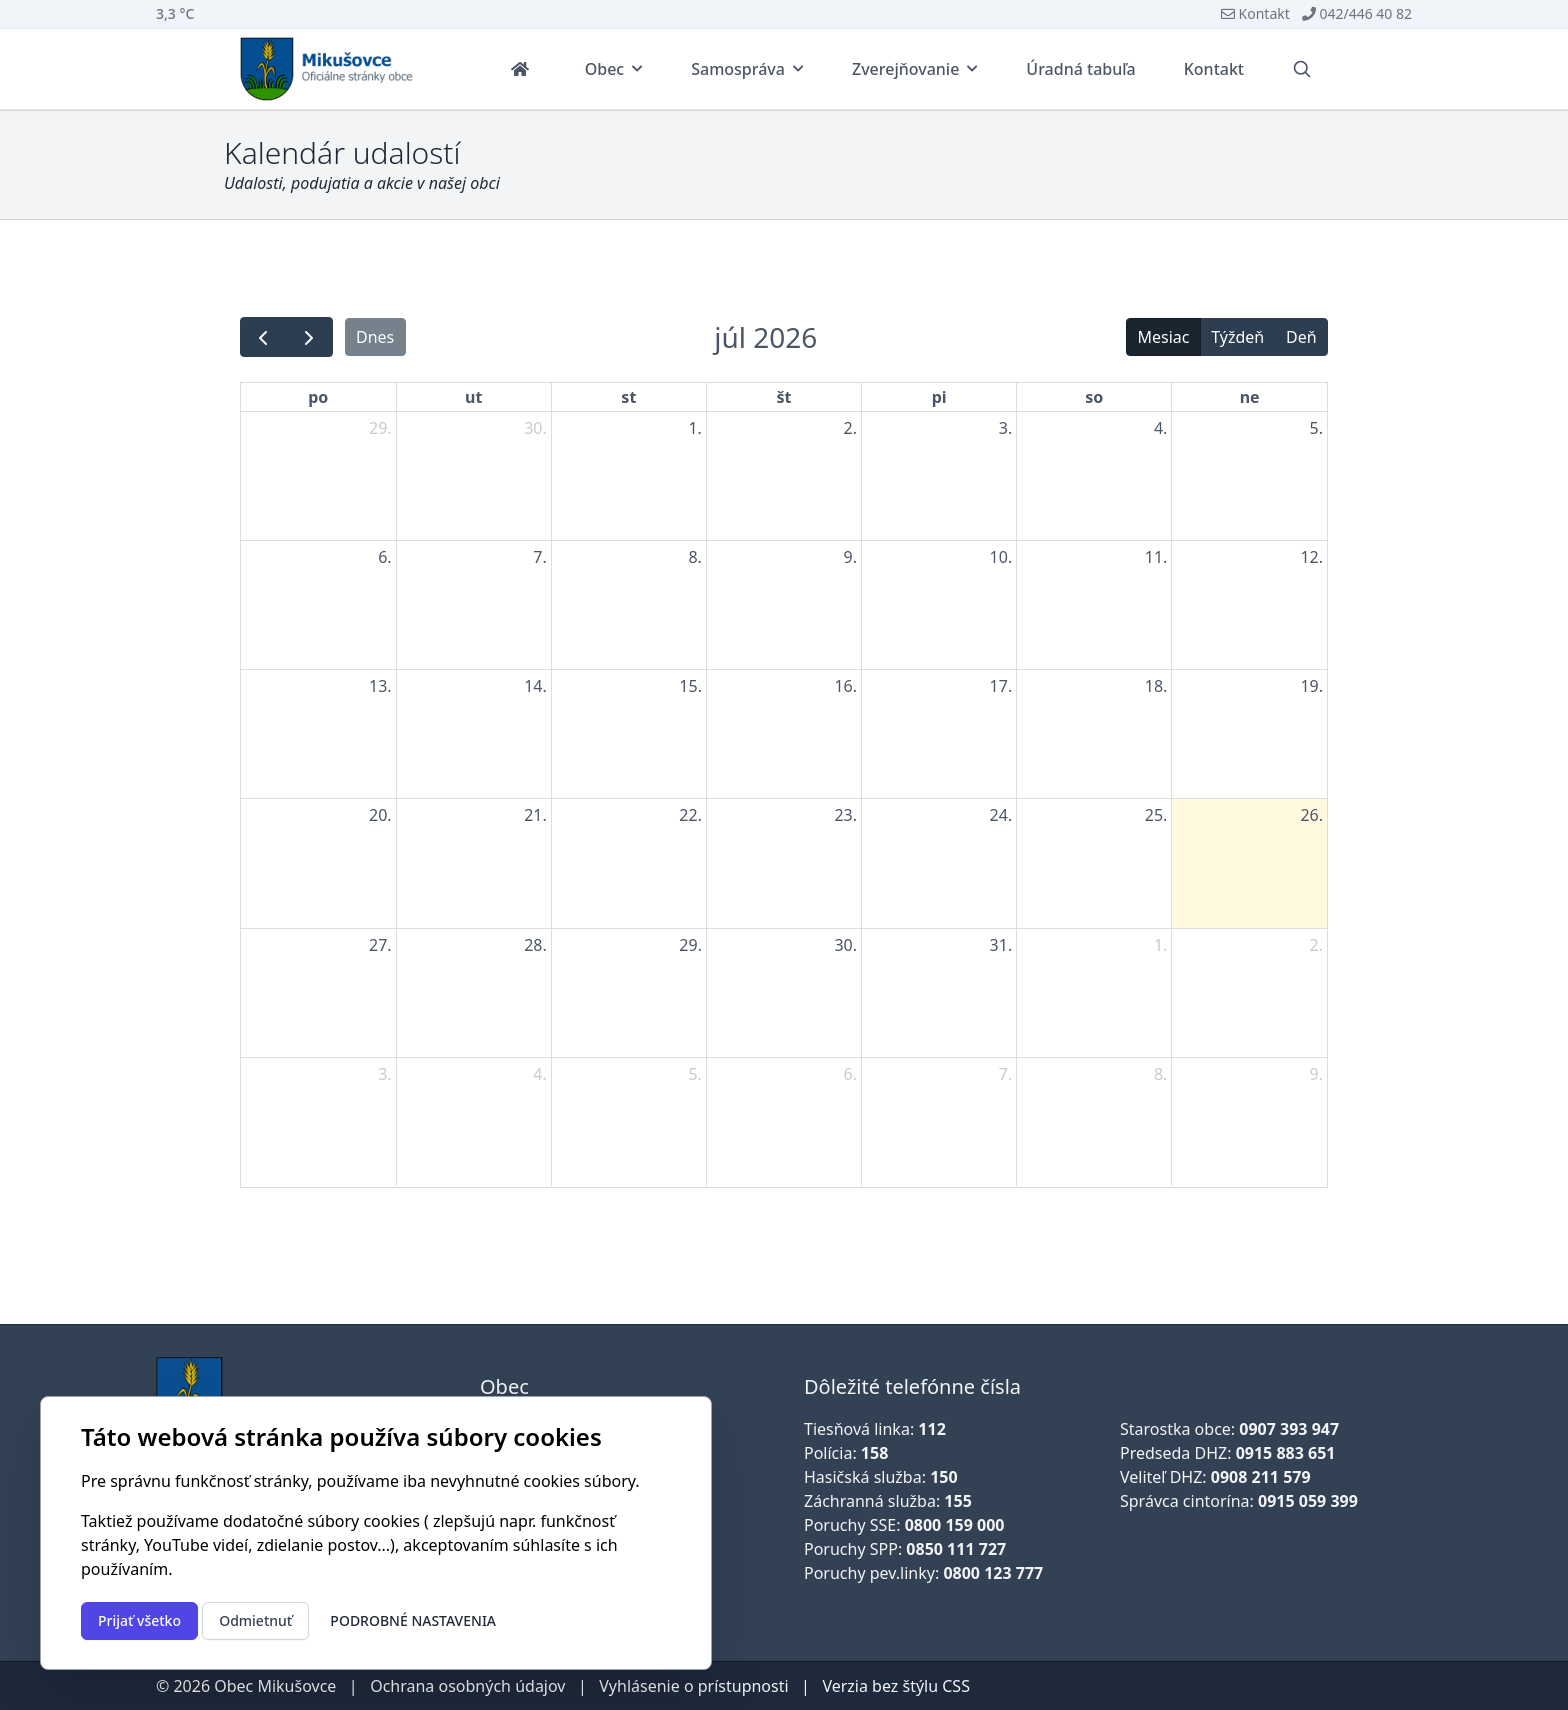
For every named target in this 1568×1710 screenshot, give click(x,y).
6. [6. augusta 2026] (850, 1074)
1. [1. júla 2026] (694, 428)
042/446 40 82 (1357, 13)
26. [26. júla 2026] (1311, 815)
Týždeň (1237, 337)
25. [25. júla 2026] (1156, 815)
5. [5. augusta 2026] (694, 1074)
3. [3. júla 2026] (1005, 428)
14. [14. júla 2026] (535, 686)
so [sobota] (1094, 397)
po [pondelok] (318, 397)
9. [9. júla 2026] (850, 557)
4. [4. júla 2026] (1160, 428)
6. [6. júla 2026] (384, 557)
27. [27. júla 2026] (380, 945)
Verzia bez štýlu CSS (896, 1686)
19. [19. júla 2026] (1311, 686)
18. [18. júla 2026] (1156, 686)
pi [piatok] (939, 397)
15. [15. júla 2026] (690, 686)
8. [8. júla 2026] (694, 557)
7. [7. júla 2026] (539, 557)
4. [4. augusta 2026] (539, 1074)
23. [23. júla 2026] (845, 815)
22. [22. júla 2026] (690, 815)
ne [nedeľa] (1250, 397)
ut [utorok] (473, 397)
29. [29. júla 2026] (690, 945)
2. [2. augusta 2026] (1316, 945)
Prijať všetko (139, 1620)
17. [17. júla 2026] (1001, 686)
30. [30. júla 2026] (845, 945)
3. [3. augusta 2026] (384, 1074)
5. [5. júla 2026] (1316, 428)
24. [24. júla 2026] (1001, 815)
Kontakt (1255, 13)
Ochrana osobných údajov (467, 1686)
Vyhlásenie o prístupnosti (693, 1686)
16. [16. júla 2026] (845, 686)
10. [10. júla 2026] (1001, 557)
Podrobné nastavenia (413, 1620)
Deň (1301, 337)
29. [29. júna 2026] (380, 428)
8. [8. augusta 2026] (1160, 1074)
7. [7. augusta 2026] (1005, 1074)
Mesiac (1163, 337)
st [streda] (628, 397)
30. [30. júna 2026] (535, 428)
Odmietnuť (255, 1620)
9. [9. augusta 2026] (1316, 1074)
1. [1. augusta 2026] (1160, 945)
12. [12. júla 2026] (1311, 557)
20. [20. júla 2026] (380, 815)
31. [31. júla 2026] (1001, 945)
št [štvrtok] (784, 397)
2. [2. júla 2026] (850, 428)
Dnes (375, 337)
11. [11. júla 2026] (1156, 557)
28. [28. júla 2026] (535, 945)
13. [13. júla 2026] (380, 686)
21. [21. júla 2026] (535, 815)
